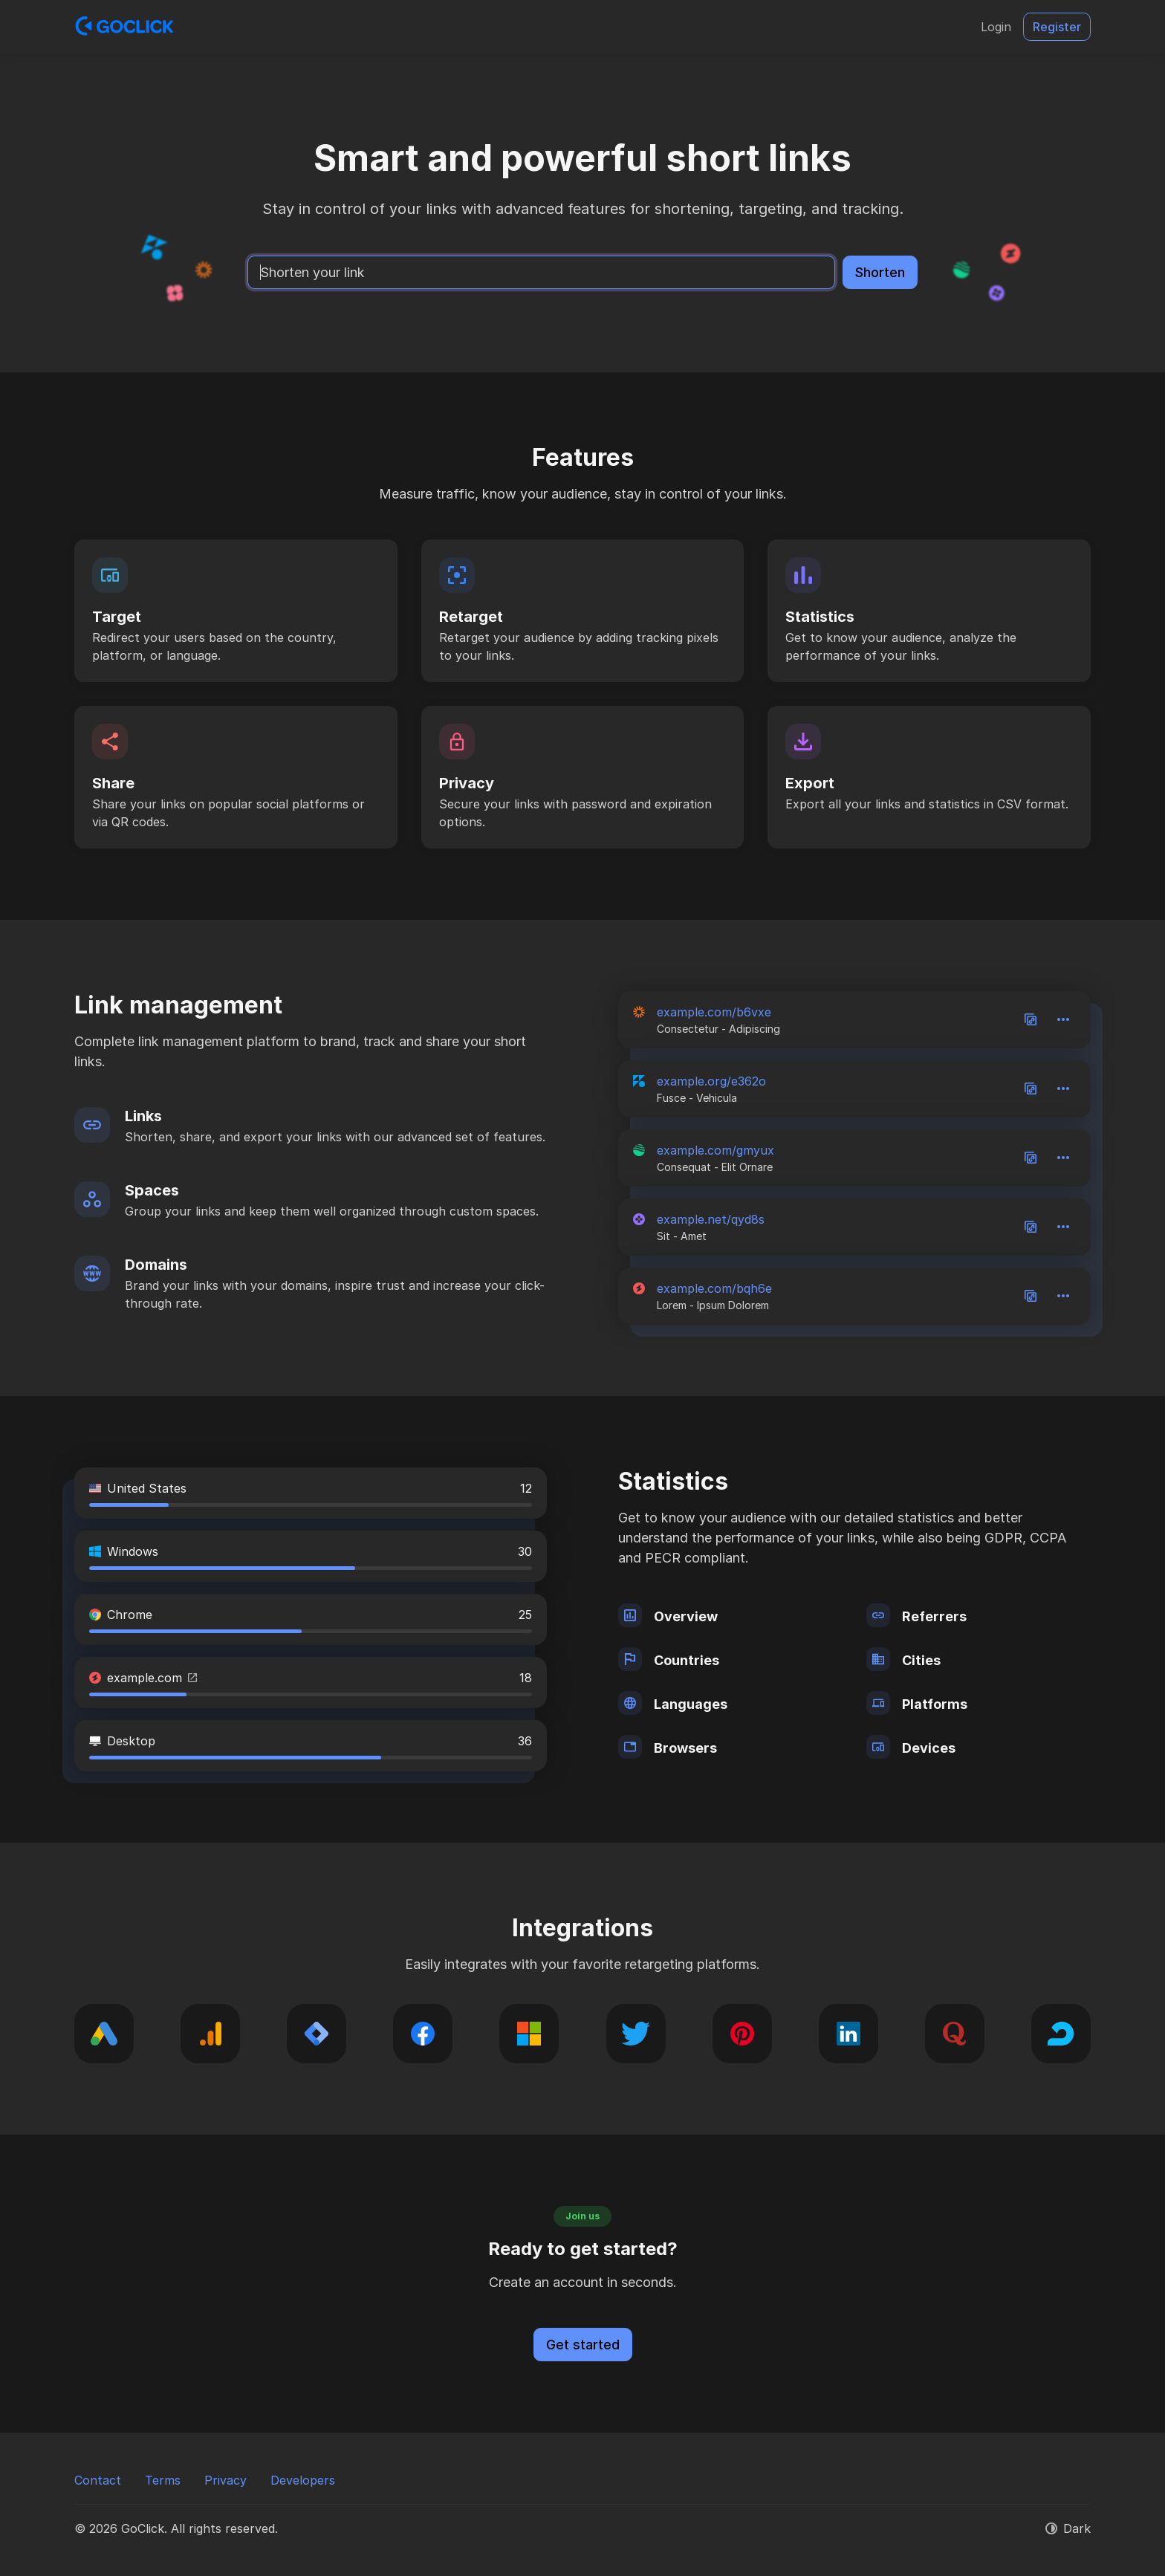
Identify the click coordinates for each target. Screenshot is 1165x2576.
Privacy (225, 2480)
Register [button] (1057, 26)
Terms (163, 2480)
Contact (97, 2480)
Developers (302, 2480)
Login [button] (996, 26)
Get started (583, 2344)
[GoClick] (123, 27)
